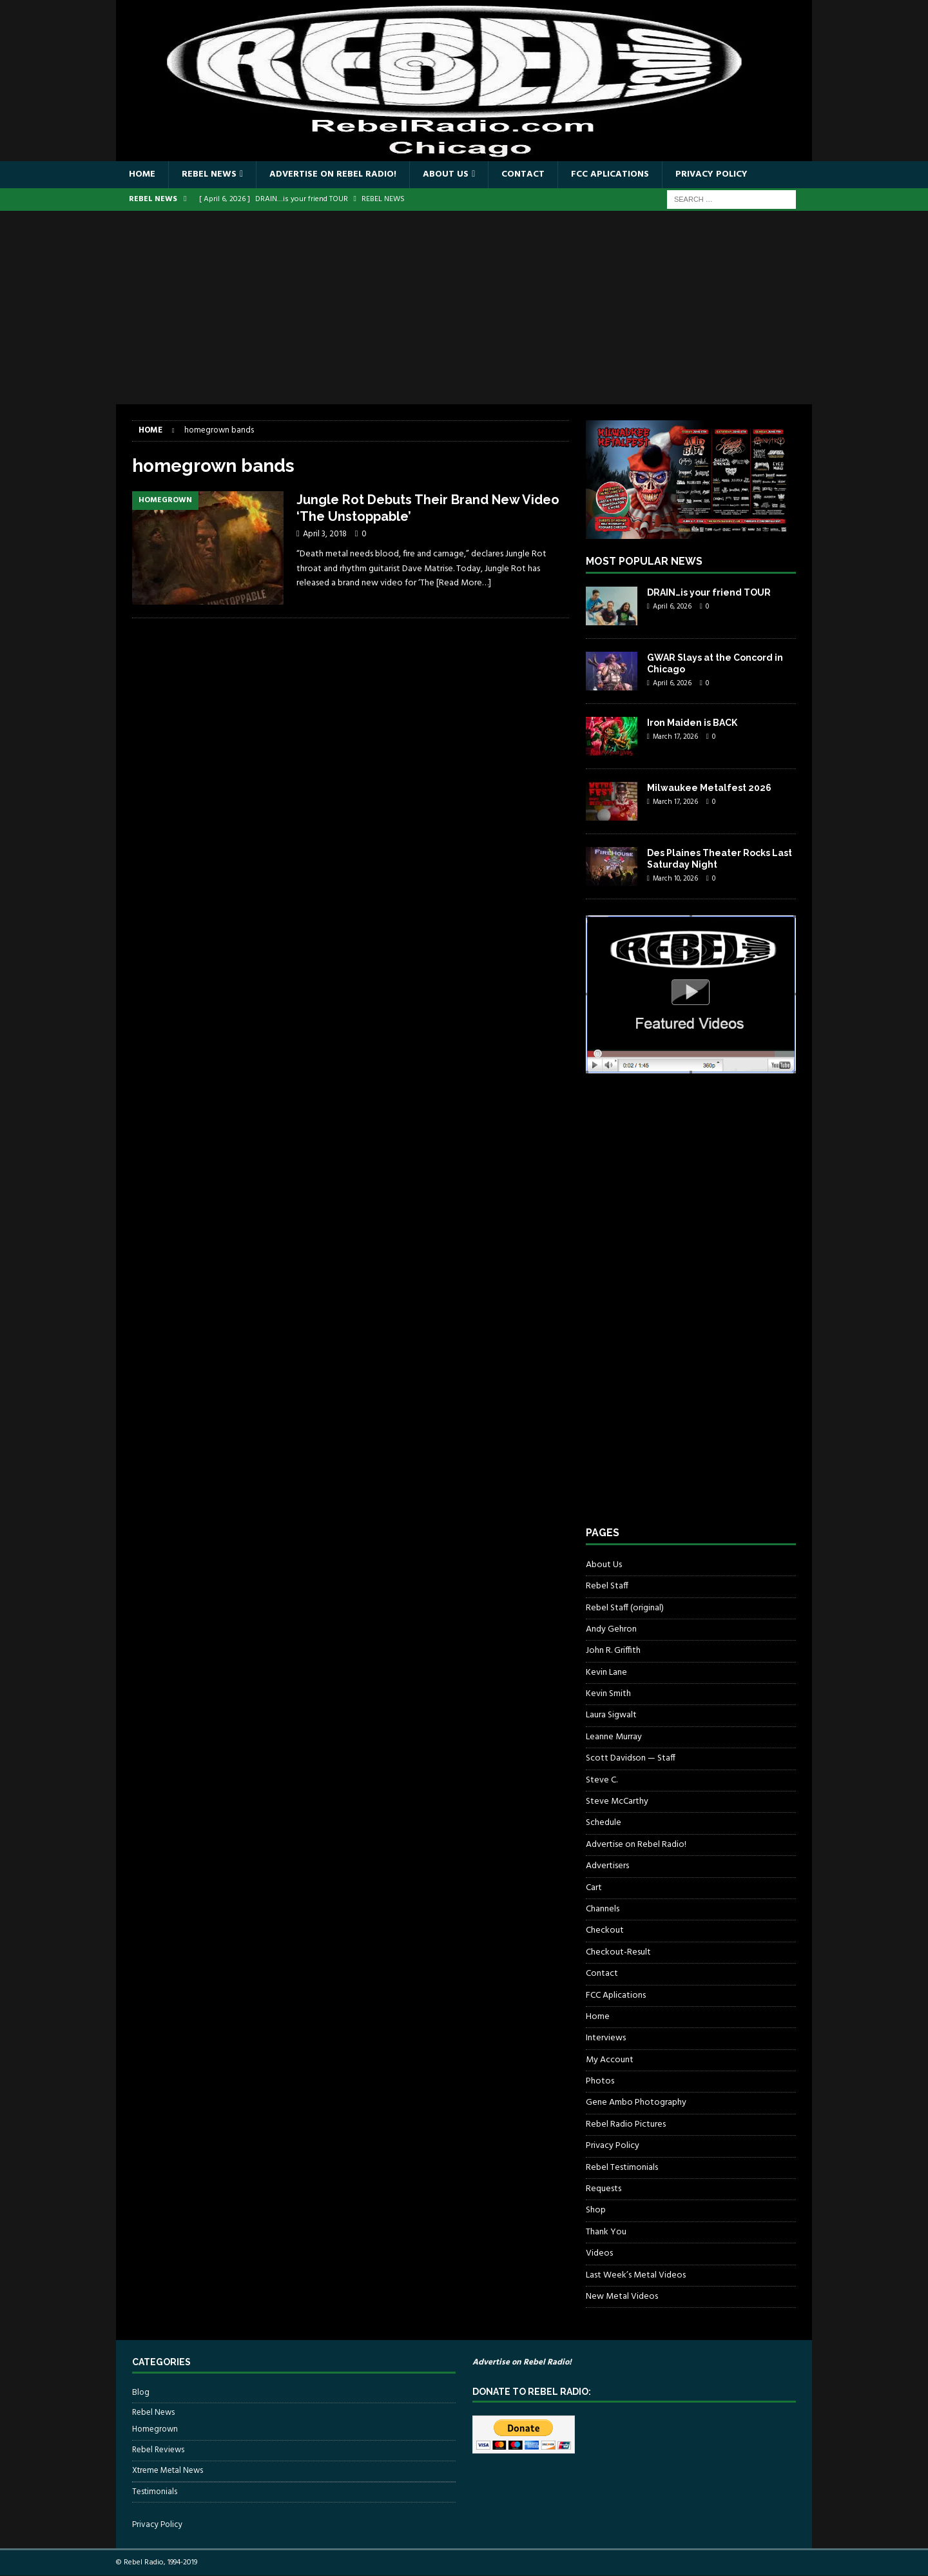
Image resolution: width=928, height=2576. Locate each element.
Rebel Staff (607, 1586)
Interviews (606, 2038)
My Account (609, 2060)
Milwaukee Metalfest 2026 (709, 788)
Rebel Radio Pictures (626, 2124)
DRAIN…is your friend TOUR (709, 592)
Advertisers (607, 1866)
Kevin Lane (606, 1672)
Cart (594, 1887)
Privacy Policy (711, 174)
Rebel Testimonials (622, 2167)
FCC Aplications (610, 174)
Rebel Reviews (158, 2450)
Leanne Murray (614, 1737)
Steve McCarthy (617, 1801)
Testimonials (154, 2492)
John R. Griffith (613, 1650)
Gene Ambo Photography (636, 2102)
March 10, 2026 (675, 878)
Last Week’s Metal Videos (636, 2275)
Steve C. (601, 1780)
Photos (600, 2081)
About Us (446, 174)
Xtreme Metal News (167, 2470)
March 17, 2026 (675, 737)
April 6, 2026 (672, 606)
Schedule (603, 1822)
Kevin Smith (608, 1693)
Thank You (606, 2232)
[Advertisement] (464, 307)
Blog (141, 2392)
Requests (603, 2188)
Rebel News (209, 174)
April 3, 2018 (325, 534)
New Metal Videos (622, 2296)
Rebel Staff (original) (625, 1608)
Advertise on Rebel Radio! (332, 174)
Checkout (605, 1930)
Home (142, 174)
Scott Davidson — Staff (630, 1758)
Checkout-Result (618, 1952)
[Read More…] (463, 583)
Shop (596, 2210)
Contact (523, 174)
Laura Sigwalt (611, 1715)
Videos (599, 2253)
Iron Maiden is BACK (692, 722)
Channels (602, 1909)
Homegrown (155, 2429)
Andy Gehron (611, 1629)
